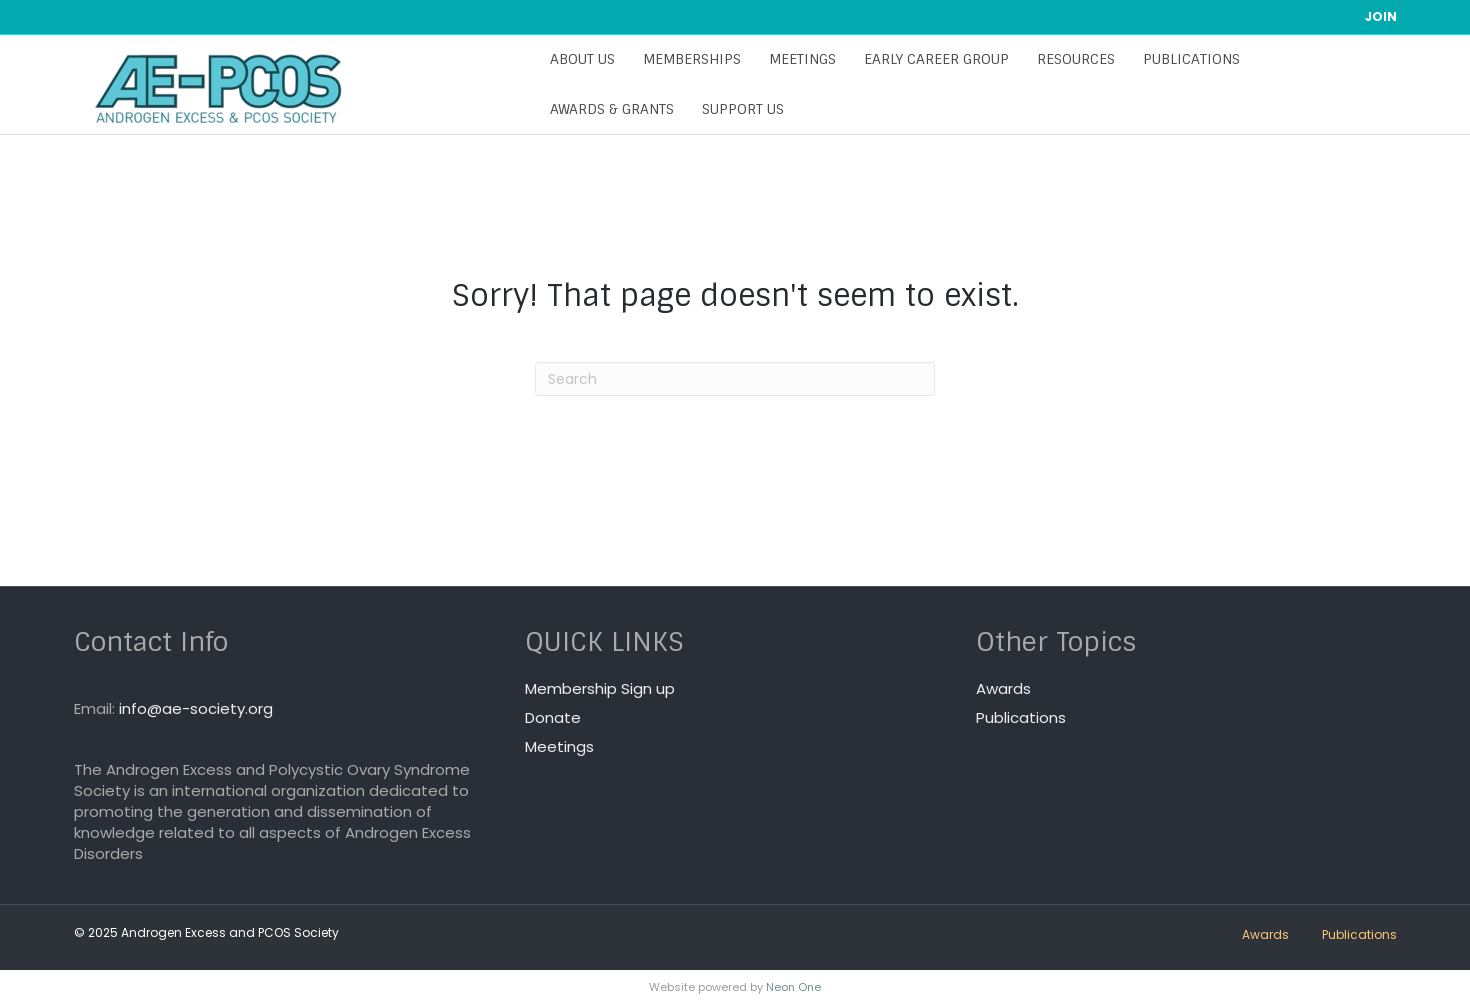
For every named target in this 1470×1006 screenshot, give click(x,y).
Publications (1185, 59)
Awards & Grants (606, 109)
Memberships (686, 59)
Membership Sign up (600, 688)
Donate (553, 717)
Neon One (793, 987)
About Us (576, 59)
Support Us (737, 109)
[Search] (735, 379)
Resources (1070, 59)
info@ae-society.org (196, 708)
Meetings (796, 59)
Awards (1003, 688)
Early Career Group (930, 59)
